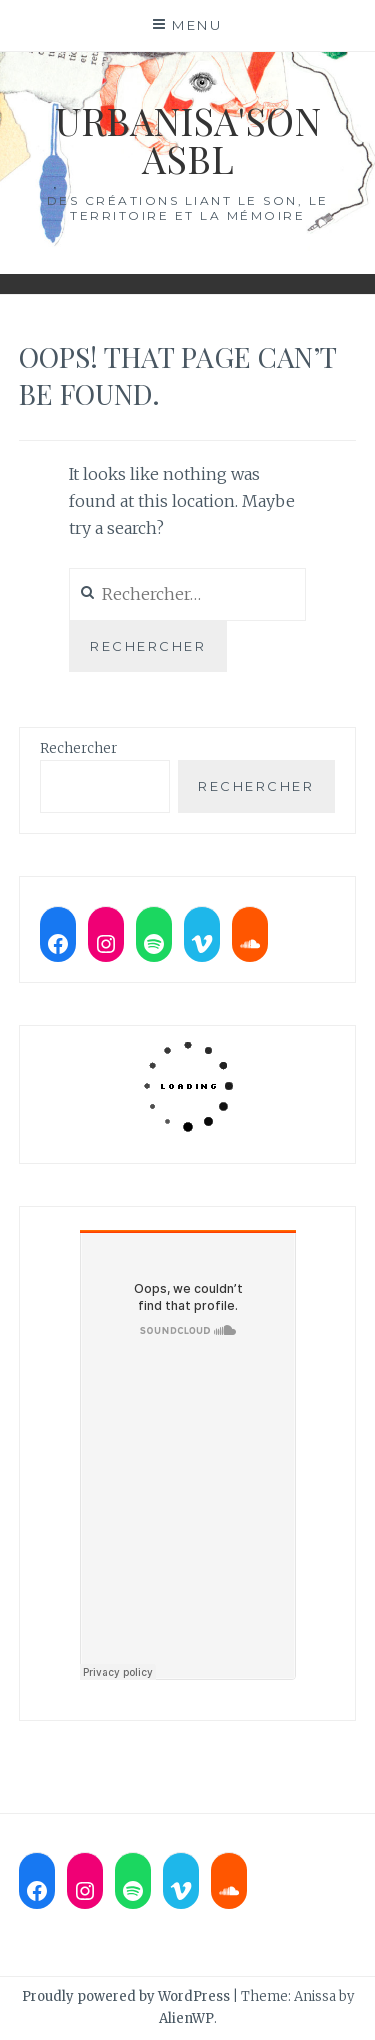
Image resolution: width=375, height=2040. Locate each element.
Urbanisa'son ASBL (188, 139)
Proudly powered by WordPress (126, 1996)
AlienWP (186, 2018)
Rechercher (78, 748)
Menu (197, 25)
